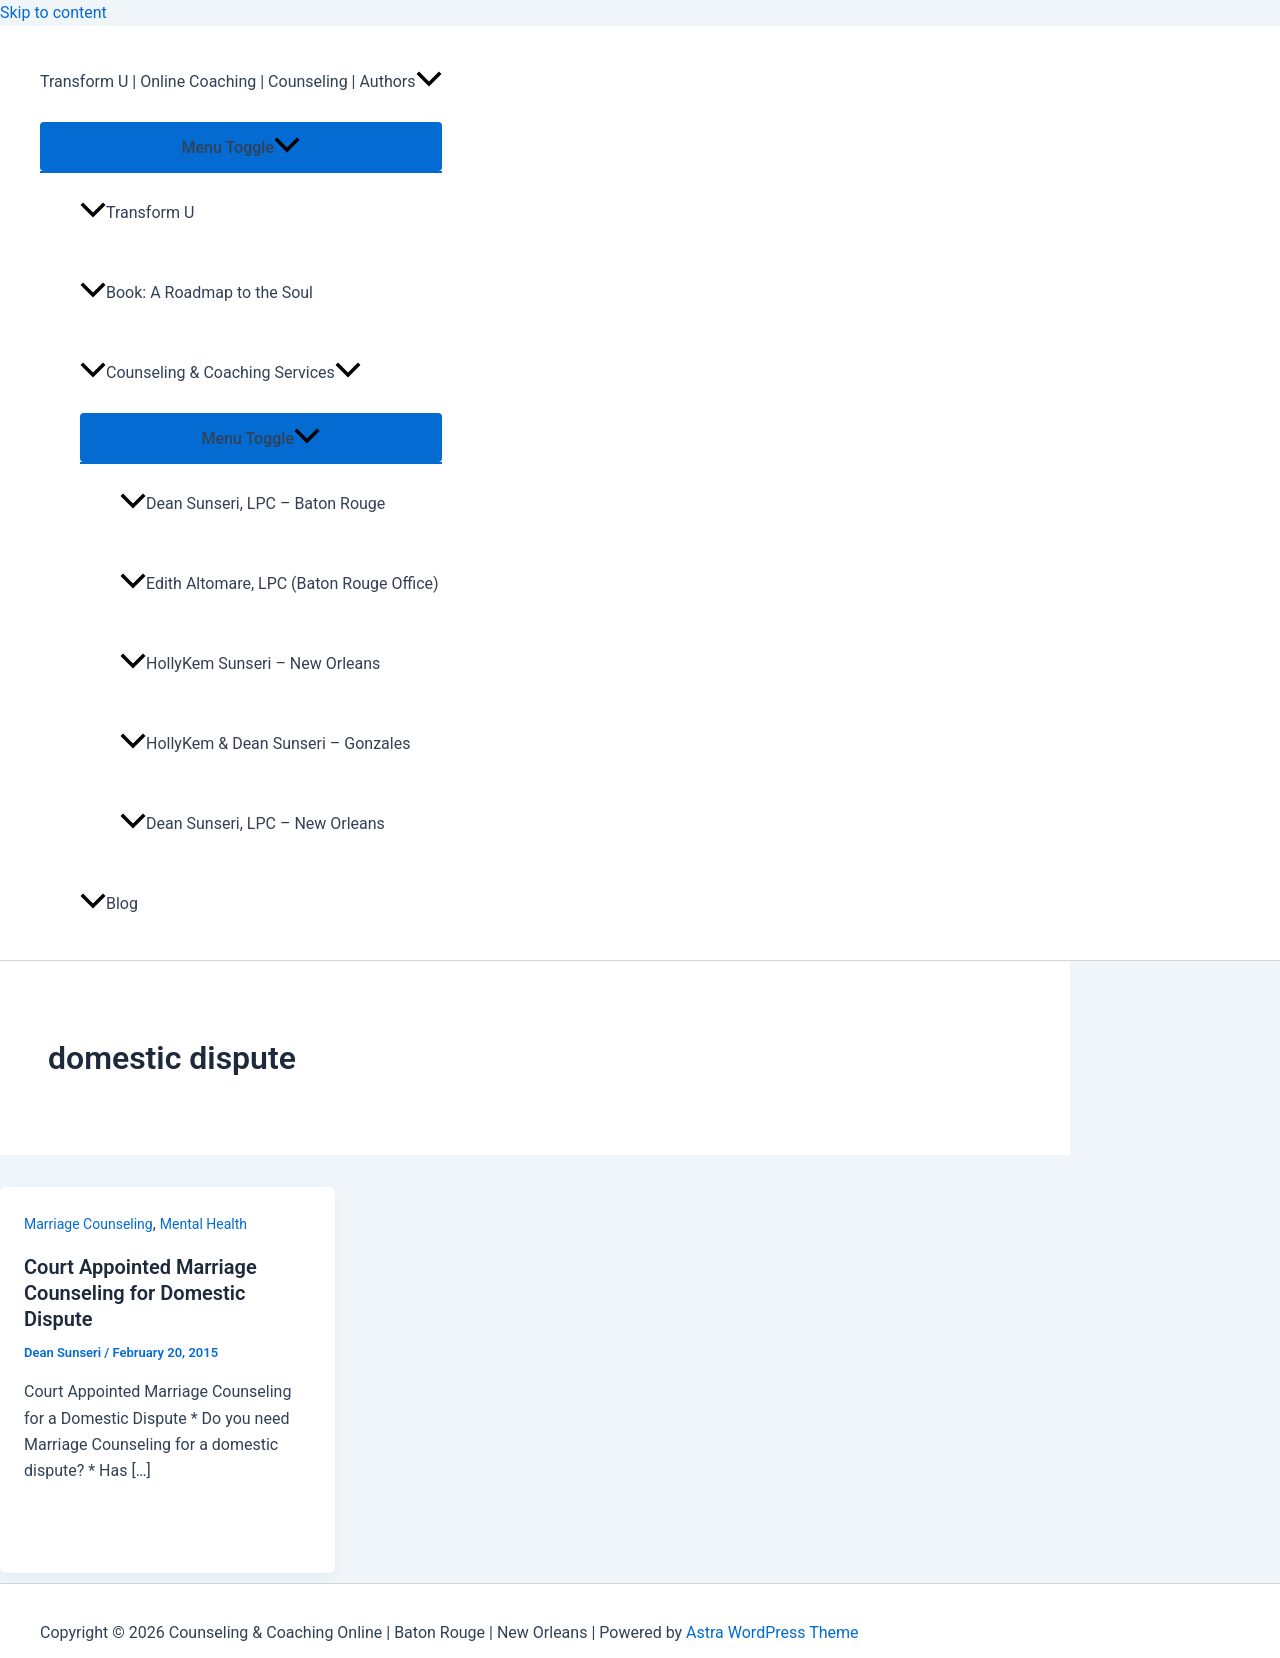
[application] (429, 82)
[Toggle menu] (241, 146)
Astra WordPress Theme (772, 1632)
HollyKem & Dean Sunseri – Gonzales (265, 743)
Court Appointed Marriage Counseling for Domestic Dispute (140, 1293)
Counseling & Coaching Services (220, 372)
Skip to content (53, 12)
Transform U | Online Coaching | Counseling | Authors (241, 82)
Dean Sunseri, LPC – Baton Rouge (252, 503)
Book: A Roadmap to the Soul (196, 292)
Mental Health (203, 1224)
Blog (109, 903)
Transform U (137, 212)
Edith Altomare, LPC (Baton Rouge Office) (279, 583)
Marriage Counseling (88, 1224)
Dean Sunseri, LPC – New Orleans (252, 823)
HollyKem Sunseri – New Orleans (250, 663)
